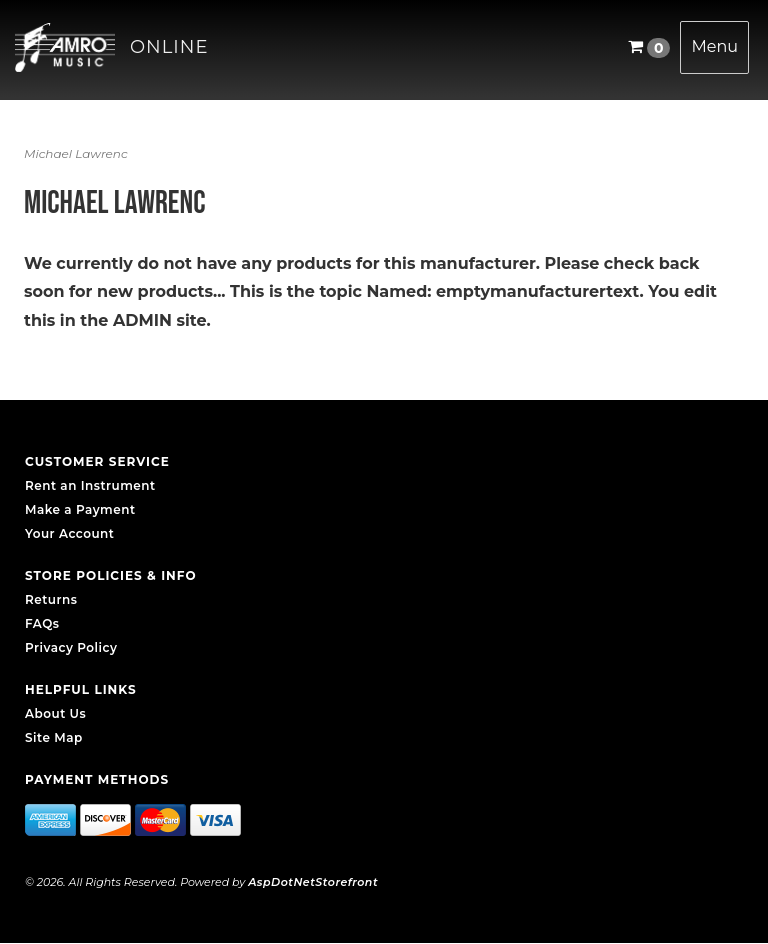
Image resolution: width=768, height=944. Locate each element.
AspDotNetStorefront (313, 882)
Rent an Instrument (90, 485)
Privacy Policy (71, 647)
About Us (55, 713)
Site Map (54, 737)
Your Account (69, 533)
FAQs (42, 623)
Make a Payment (80, 509)
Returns (51, 599)
